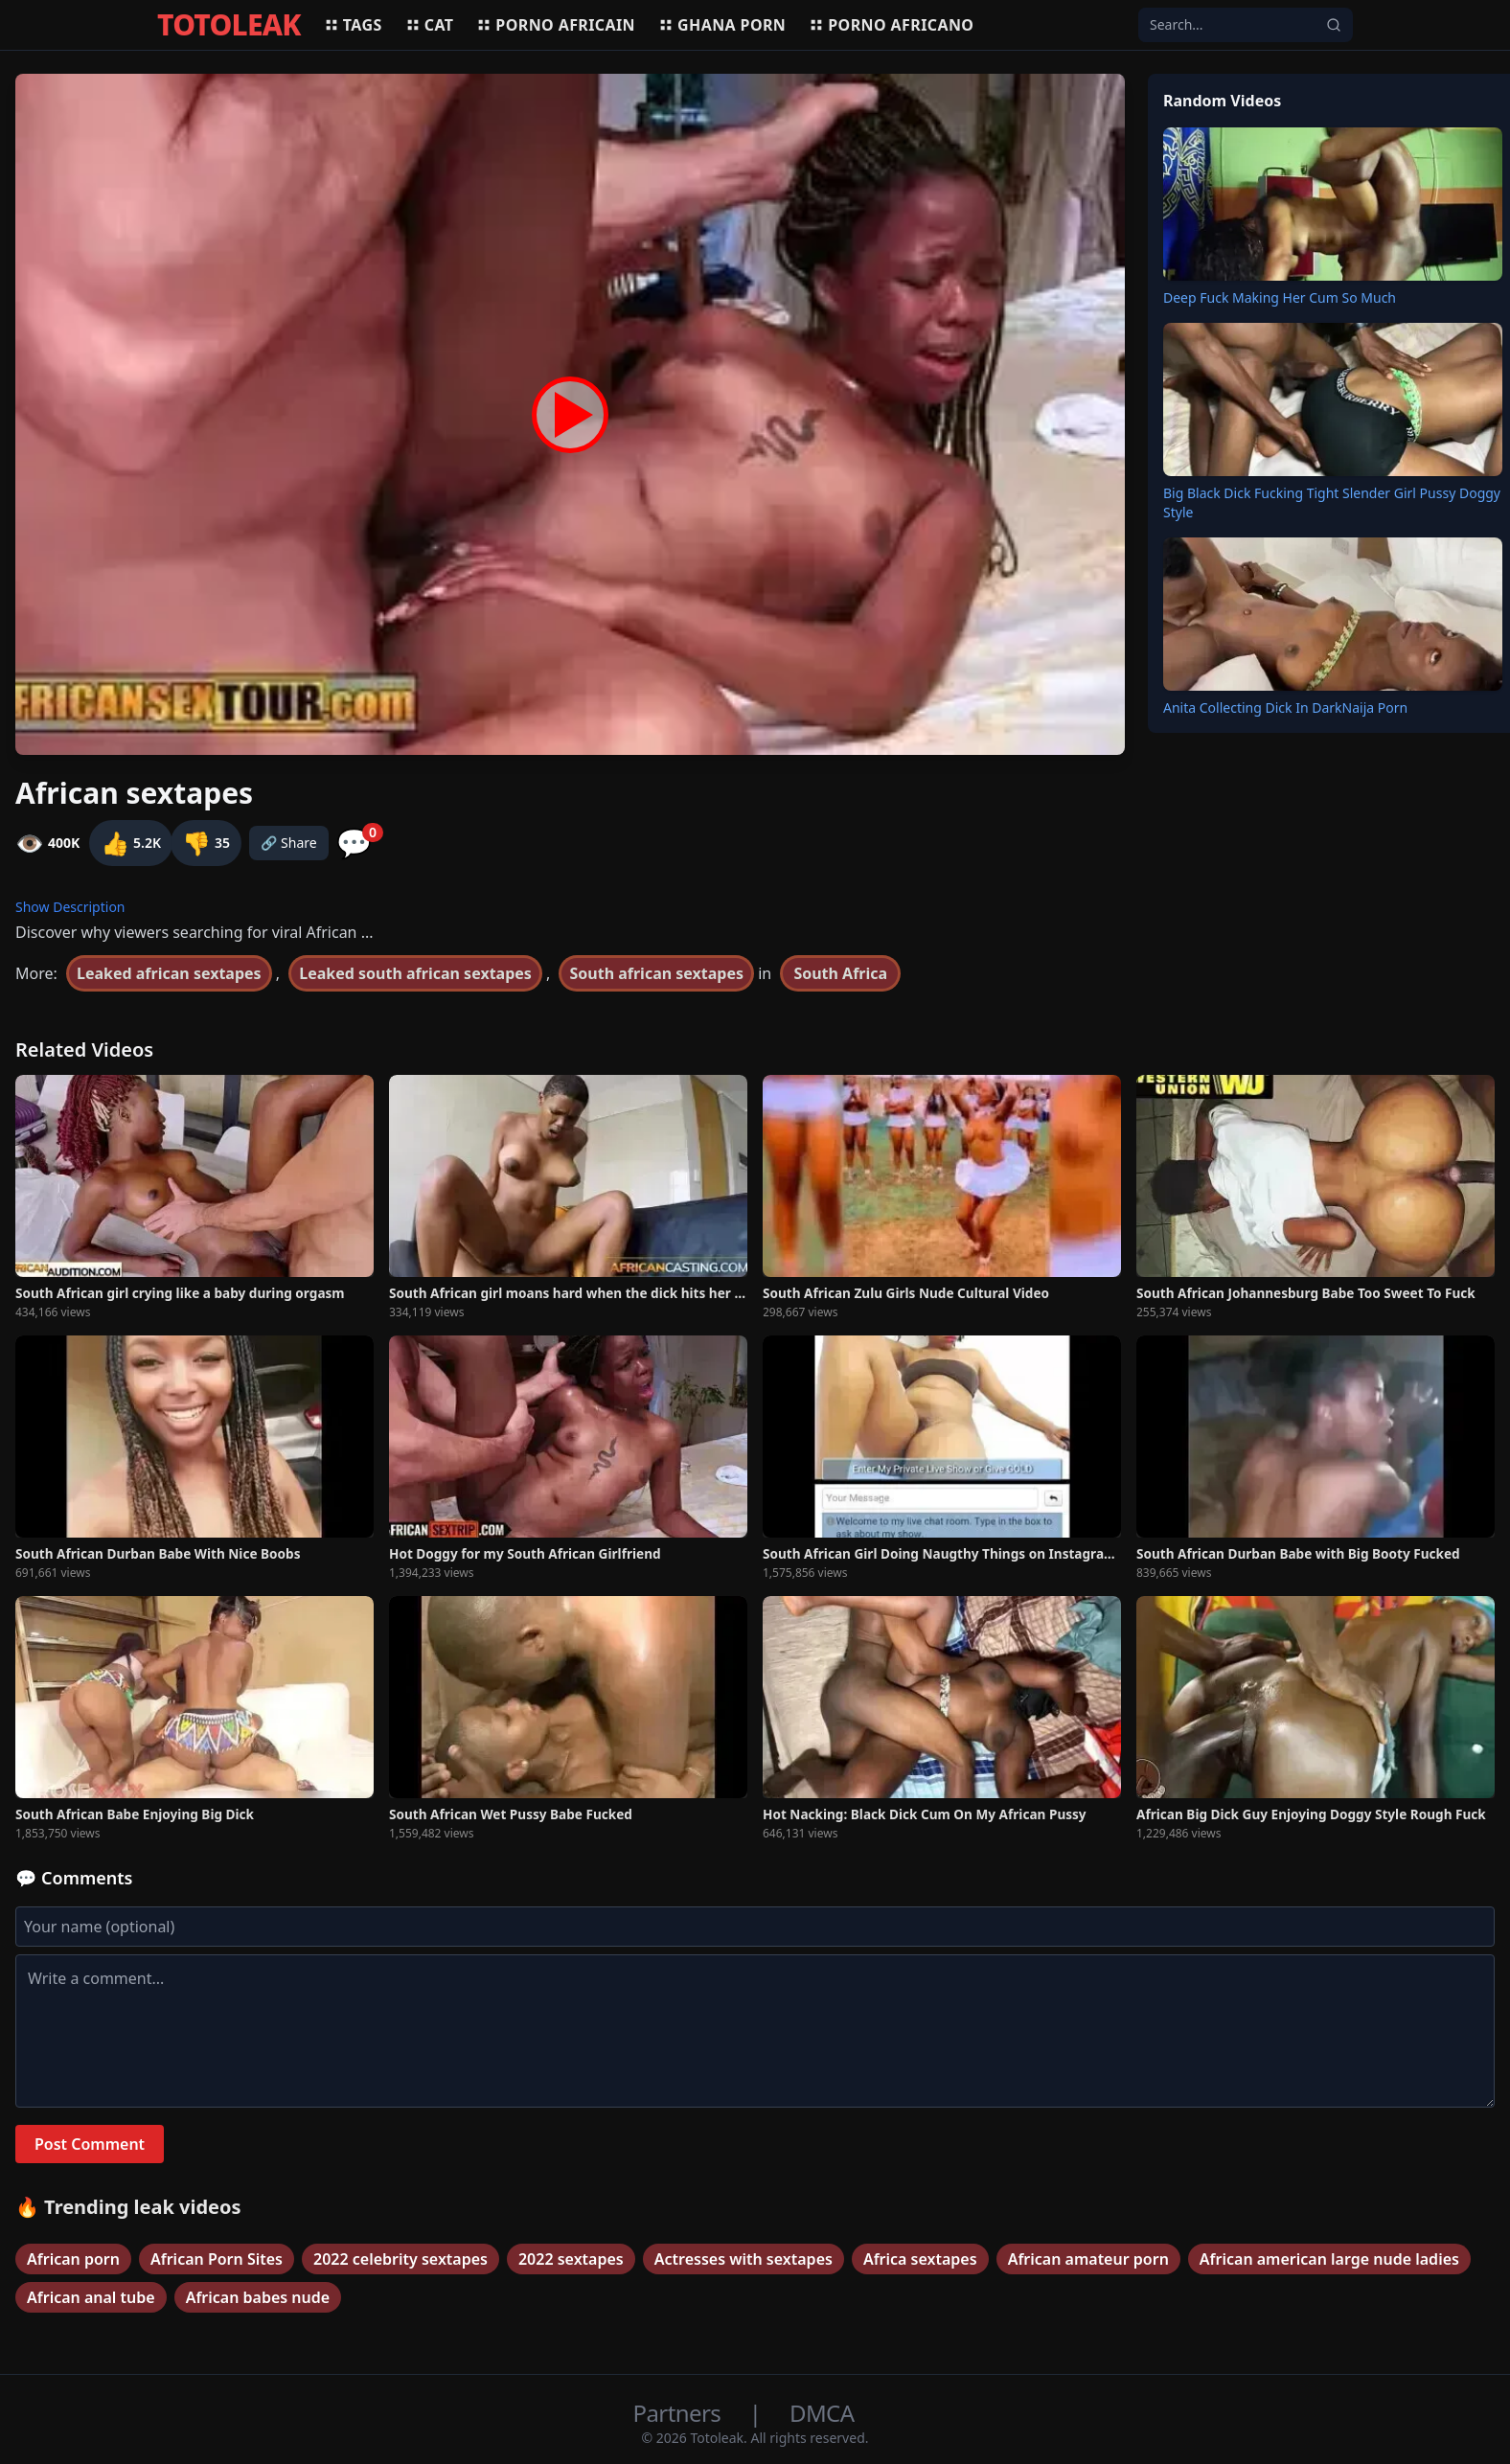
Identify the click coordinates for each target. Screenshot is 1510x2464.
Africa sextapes (920, 2259)
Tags (353, 24)
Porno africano (891, 24)
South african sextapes (656, 973)
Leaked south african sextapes (415, 973)
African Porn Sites (216, 2259)
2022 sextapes (571, 2259)
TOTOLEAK (229, 25)
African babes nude (258, 2297)
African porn (73, 2259)
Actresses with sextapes (743, 2259)
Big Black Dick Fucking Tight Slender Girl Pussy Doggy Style (1331, 502)
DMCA (821, 2413)
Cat (429, 24)
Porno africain (555, 24)
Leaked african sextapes (169, 973)
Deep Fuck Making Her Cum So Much (1279, 297)
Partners (679, 2413)
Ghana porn (722, 24)
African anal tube (91, 2297)
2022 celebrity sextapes (400, 2259)
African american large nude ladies (1329, 2259)
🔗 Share (289, 842)
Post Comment (89, 2144)
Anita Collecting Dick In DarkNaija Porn (1285, 707)
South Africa (840, 973)
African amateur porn (1088, 2259)
